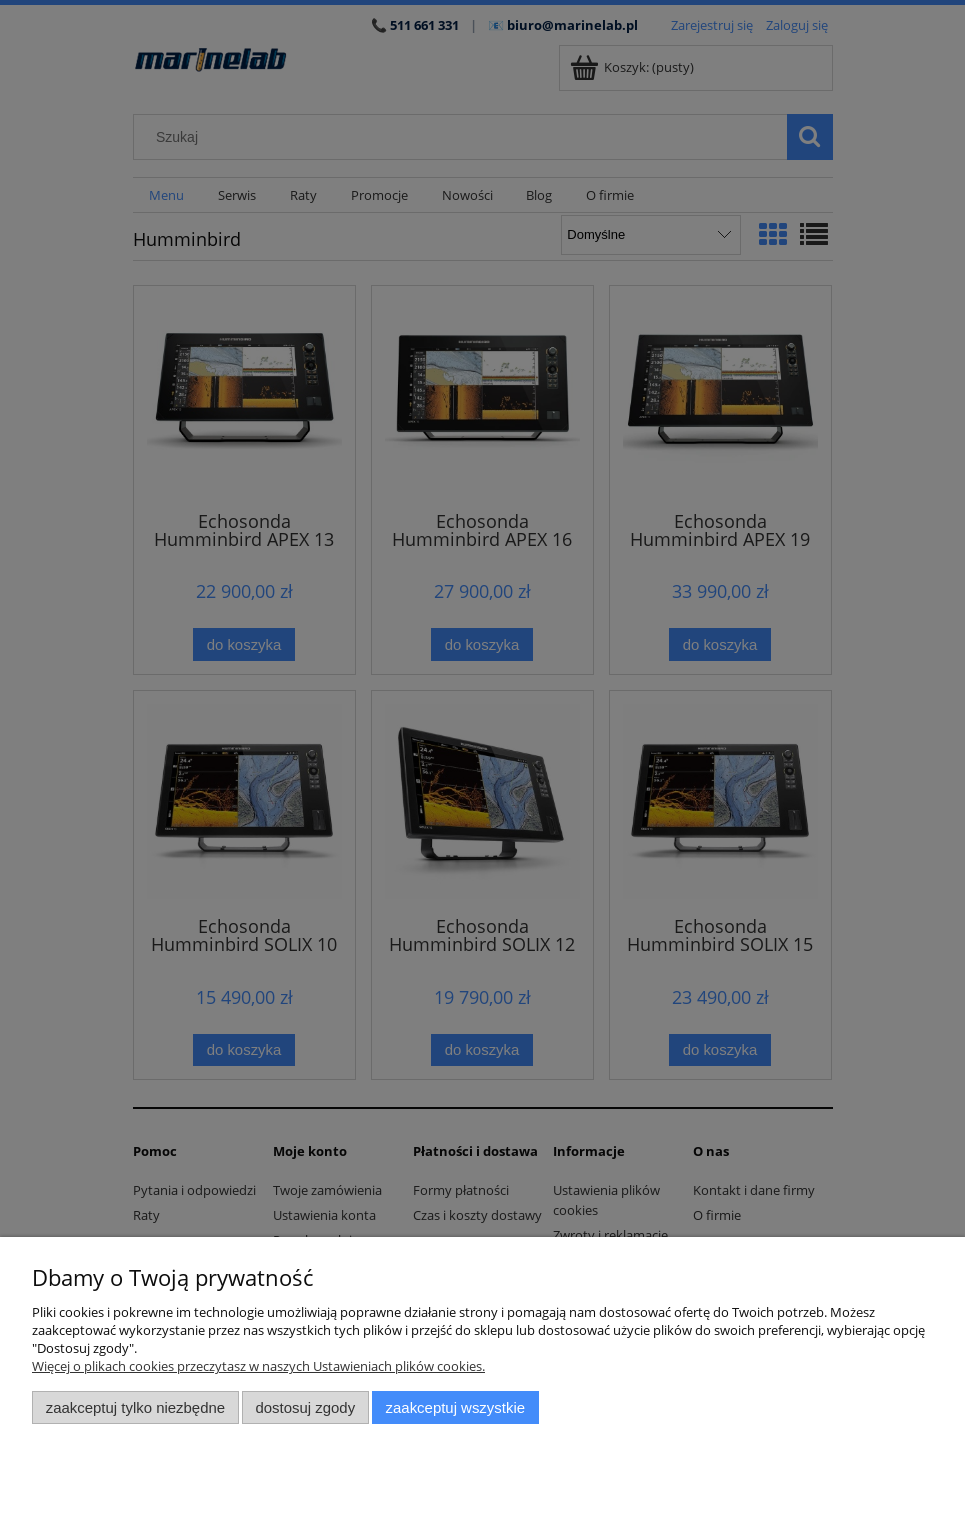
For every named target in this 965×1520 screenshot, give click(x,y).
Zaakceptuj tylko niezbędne (135, 1407)
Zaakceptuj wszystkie (455, 1407)
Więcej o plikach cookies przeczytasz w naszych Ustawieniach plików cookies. (258, 1366)
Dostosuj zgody (305, 1407)
